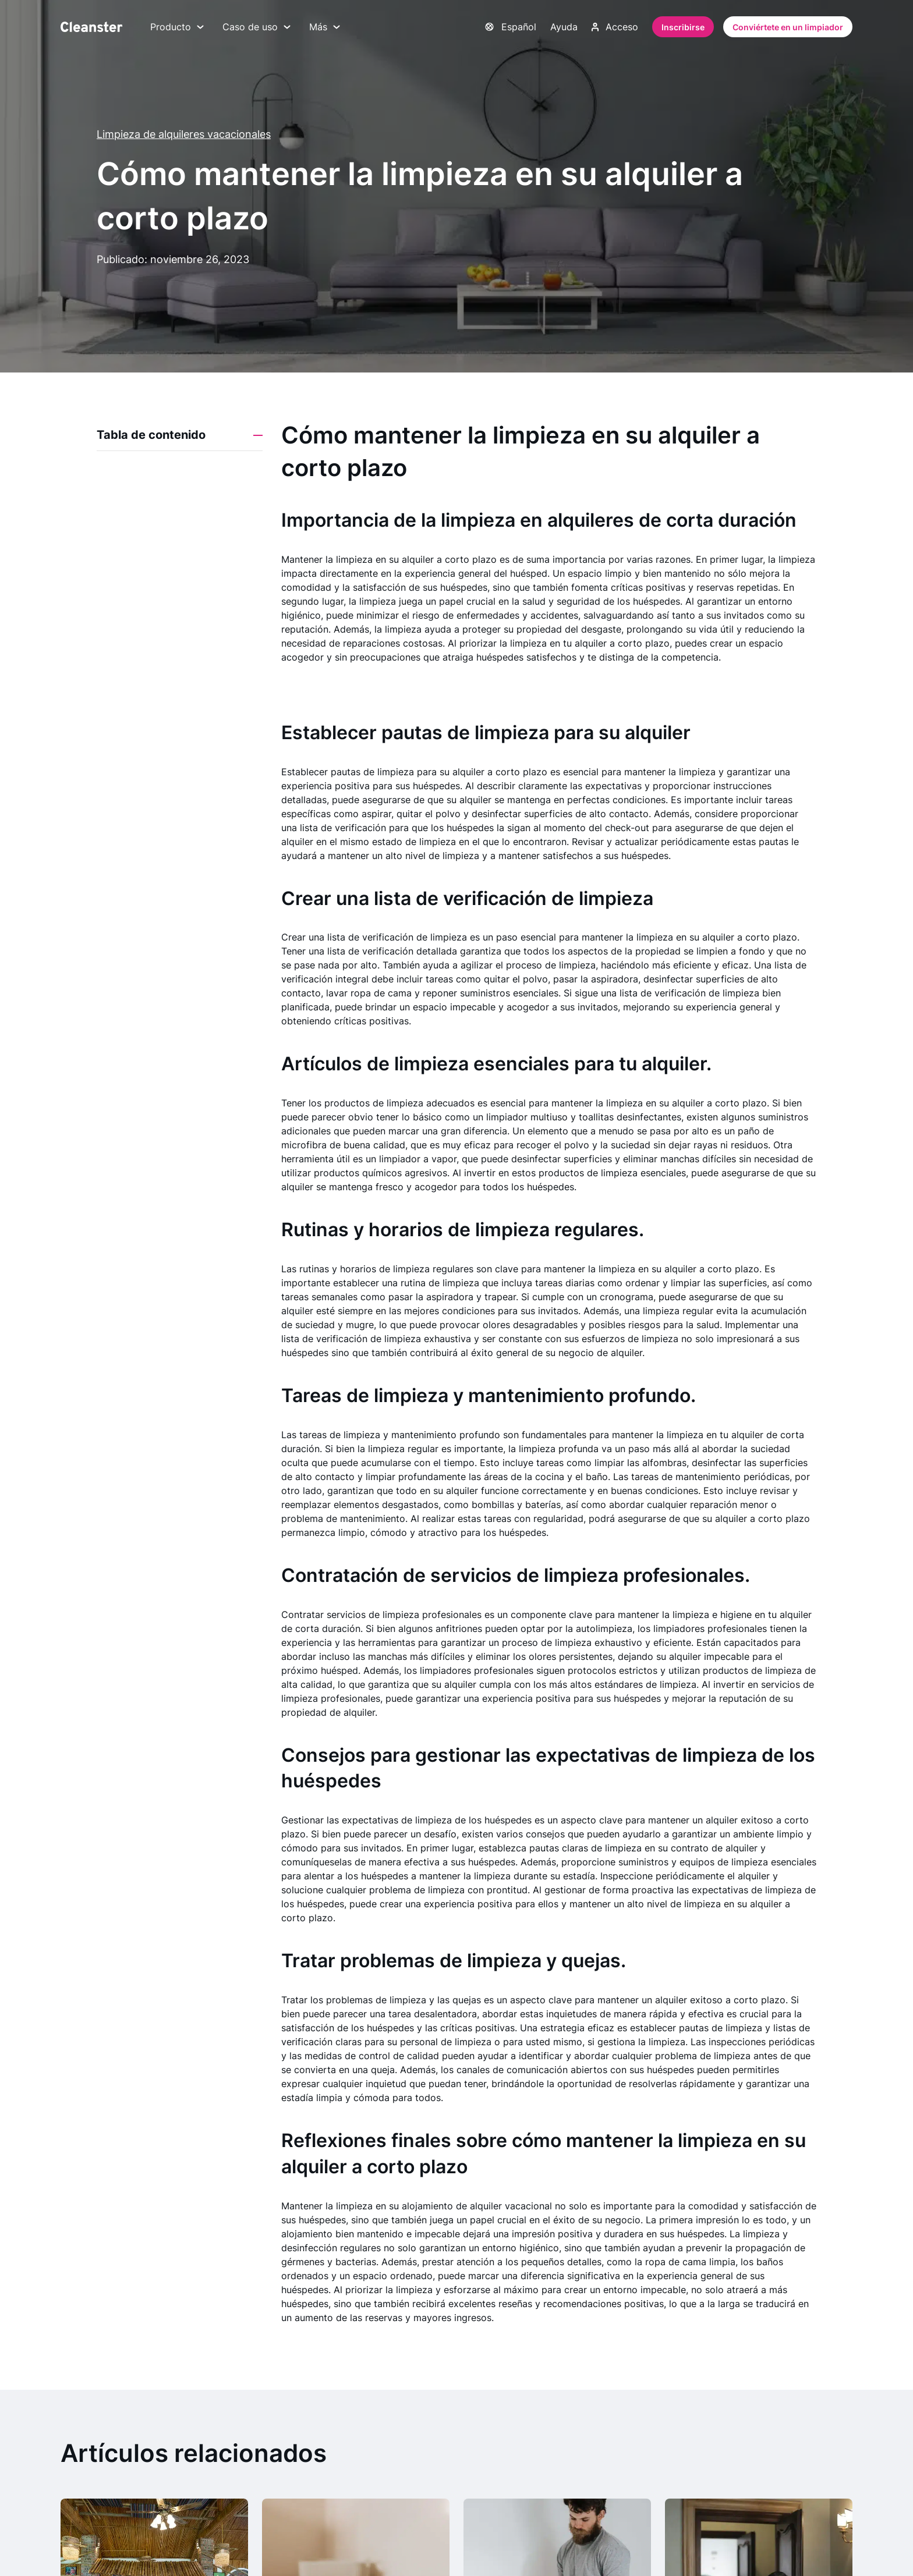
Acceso (615, 27)
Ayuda (564, 27)
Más (324, 26)
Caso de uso (256, 26)
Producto (177, 26)
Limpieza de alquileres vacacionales (184, 134)
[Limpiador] (91, 27)
